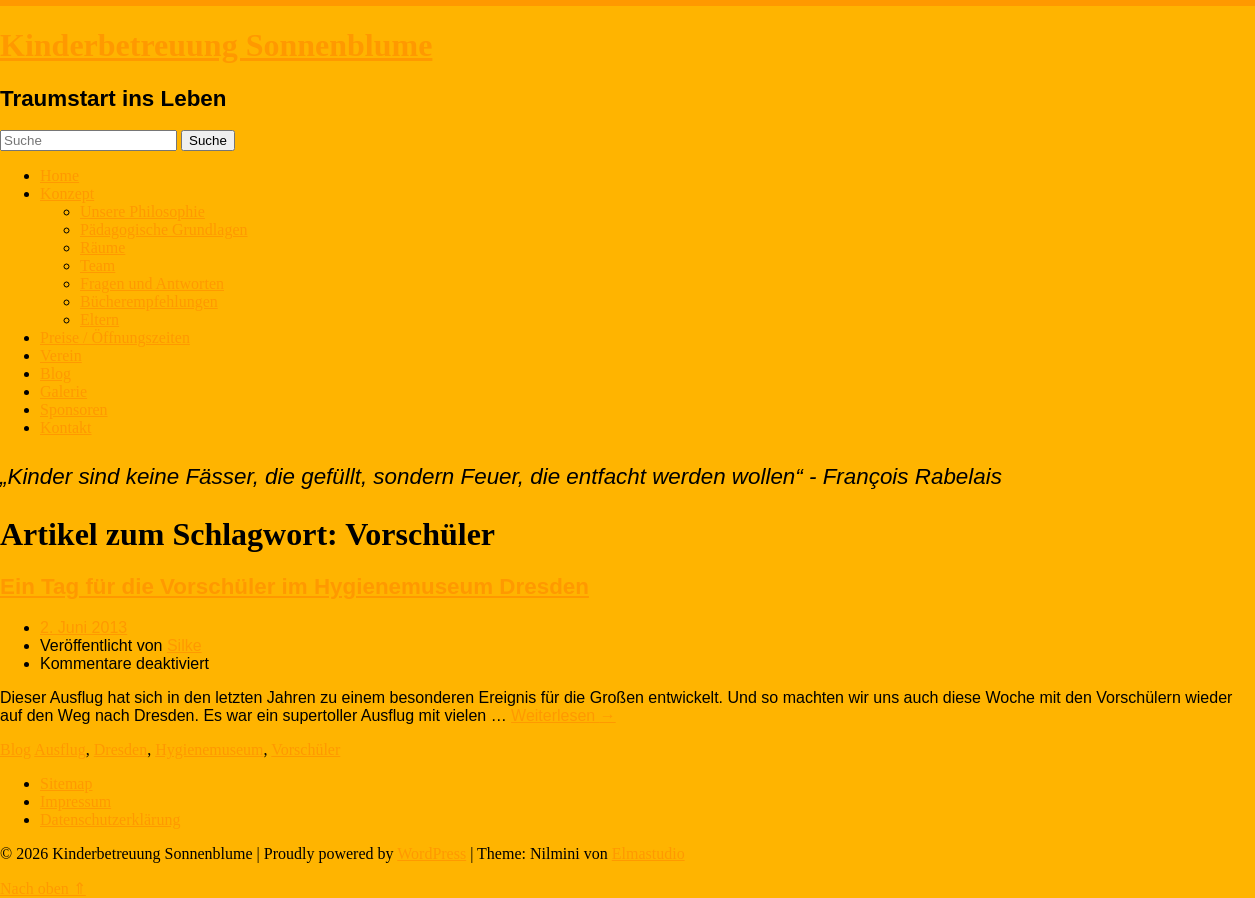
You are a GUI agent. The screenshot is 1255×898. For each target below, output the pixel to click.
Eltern (99, 319)
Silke (184, 645)
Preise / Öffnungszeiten (115, 337)
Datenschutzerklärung (110, 819)
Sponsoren (74, 409)
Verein (61, 355)
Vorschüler (305, 749)
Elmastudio (648, 853)
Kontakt (66, 427)
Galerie (63, 391)
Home (59, 175)
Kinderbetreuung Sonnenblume (216, 45)
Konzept (67, 193)
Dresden (120, 749)
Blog (55, 373)
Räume (102, 247)
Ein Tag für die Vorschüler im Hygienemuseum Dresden (294, 586)
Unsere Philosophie (142, 211)
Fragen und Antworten (152, 283)
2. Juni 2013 (83, 627)
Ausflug (60, 749)
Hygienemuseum (209, 749)
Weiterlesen (563, 715)
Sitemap (66, 783)
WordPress (431, 853)
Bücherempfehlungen (149, 301)
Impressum (75, 801)
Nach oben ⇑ (43, 888)
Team (97, 265)
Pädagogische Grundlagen (164, 229)
